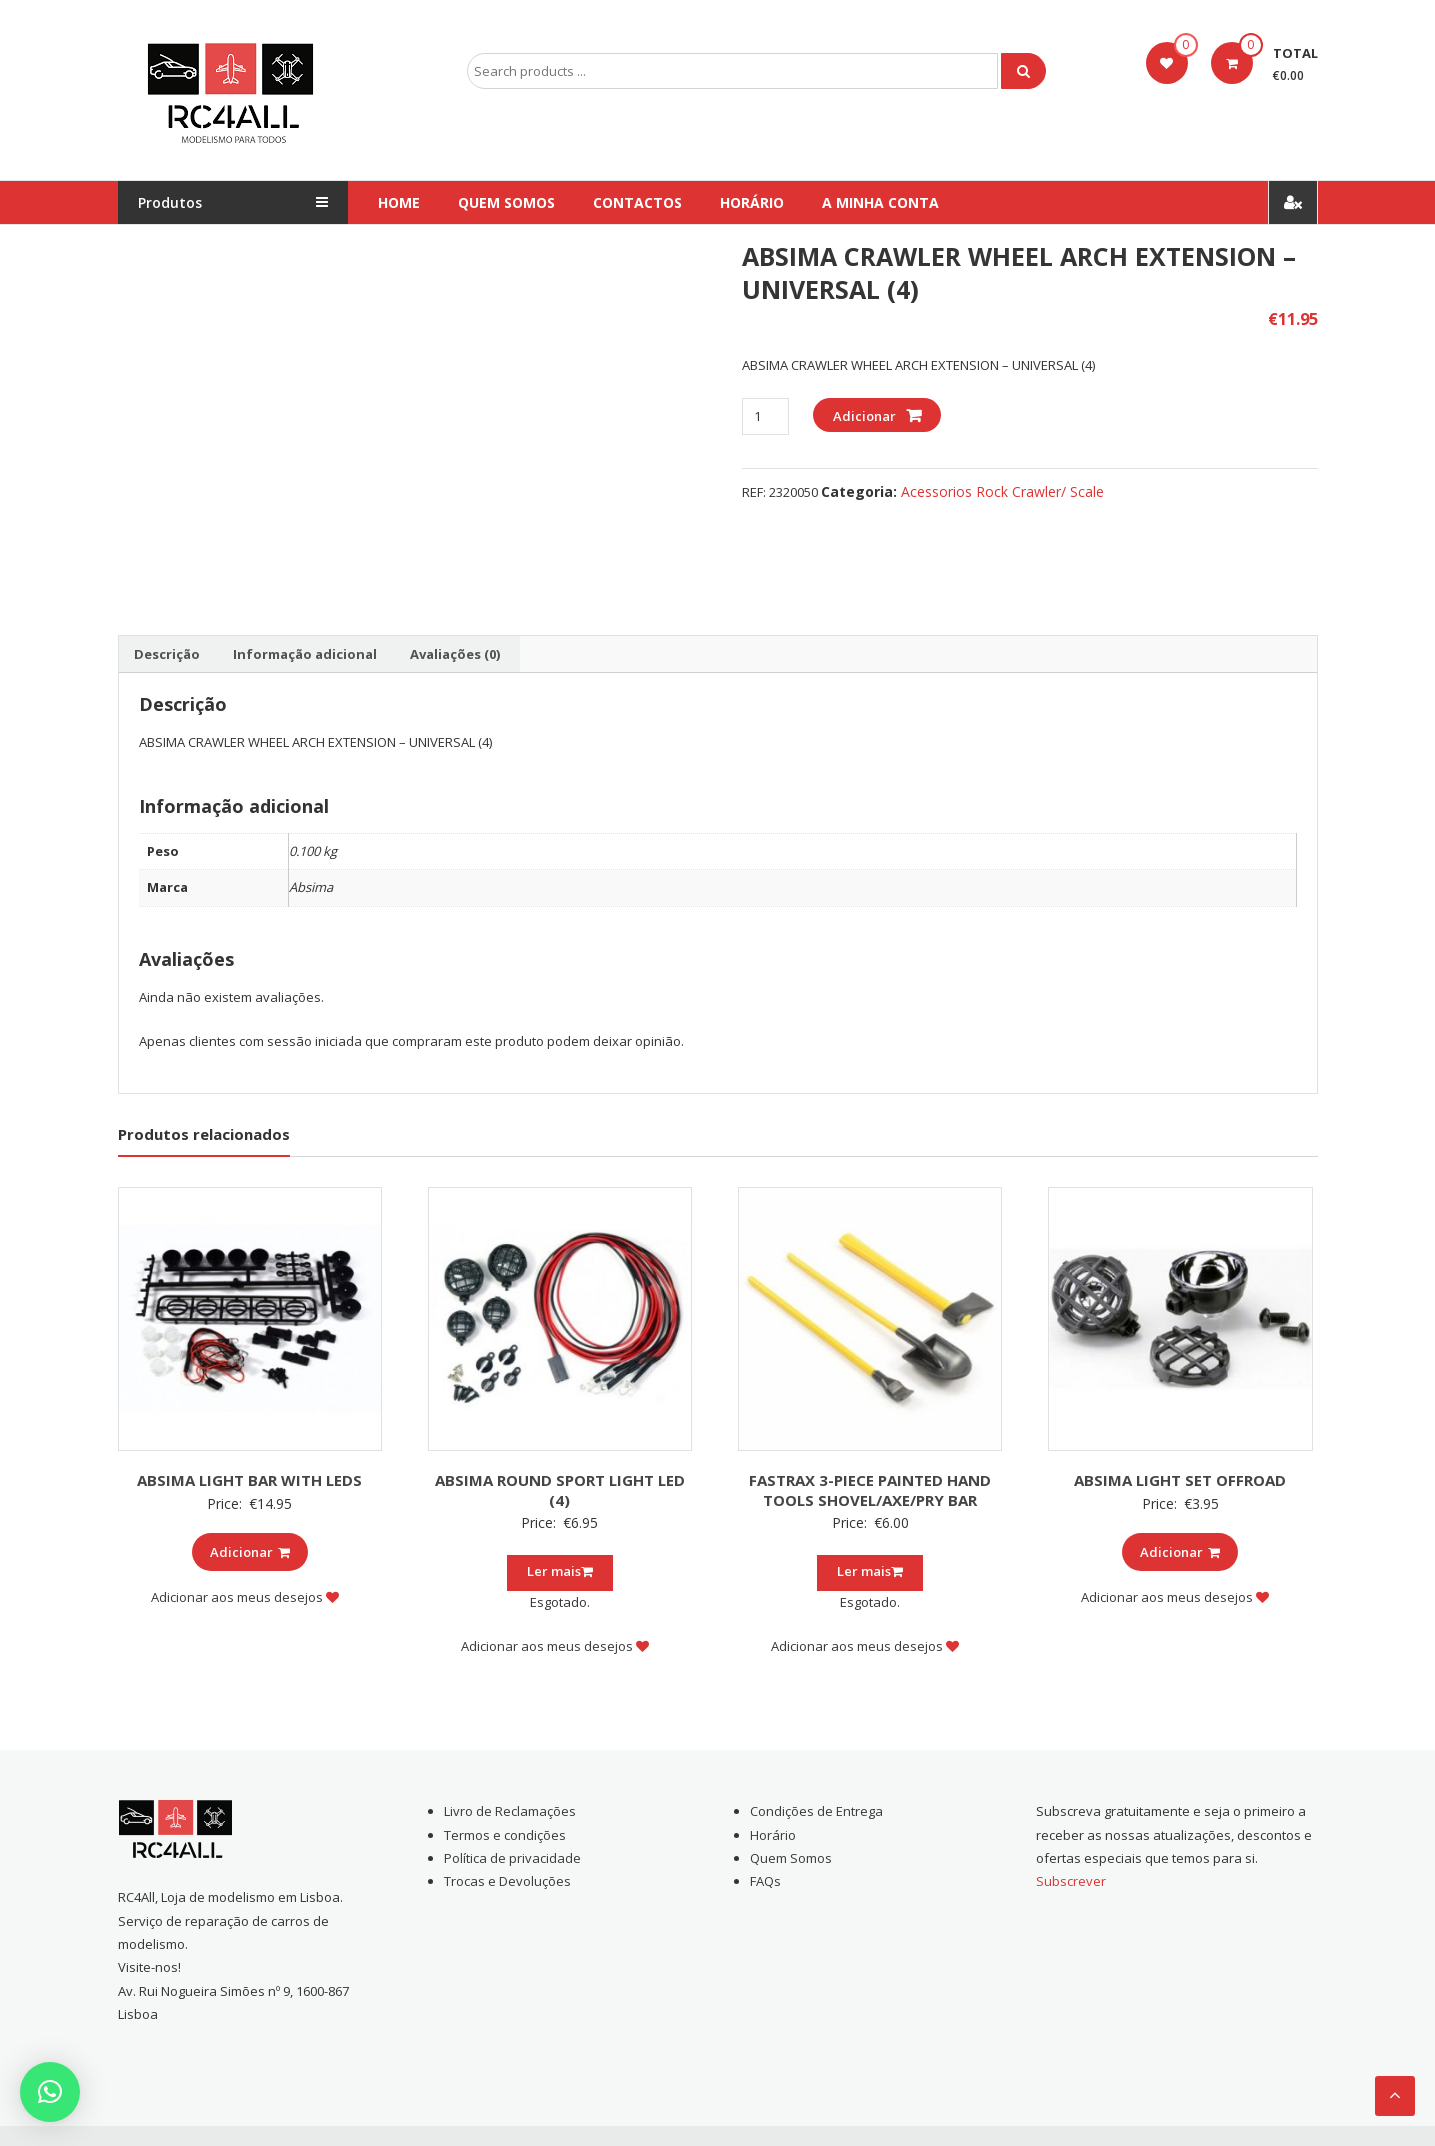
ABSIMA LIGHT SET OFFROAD (1180, 1480)
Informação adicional (305, 654)
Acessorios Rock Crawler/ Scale (1002, 491)
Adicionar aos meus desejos (245, 1597)
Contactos (637, 202)
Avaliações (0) (455, 654)
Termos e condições (505, 1835)
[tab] (167, 654)
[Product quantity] (765, 416)
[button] (50, 2092)
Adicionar (864, 416)
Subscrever (1071, 1881)
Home (399, 202)
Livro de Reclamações (510, 1811)
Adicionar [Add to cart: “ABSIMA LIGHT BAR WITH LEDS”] (250, 1552)
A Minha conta (880, 202)
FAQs (765, 1881)
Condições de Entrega (816, 1811)
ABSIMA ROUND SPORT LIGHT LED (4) (560, 1490)
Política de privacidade (512, 1858)
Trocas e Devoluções (507, 1881)
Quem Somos (506, 202)
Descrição (167, 654)
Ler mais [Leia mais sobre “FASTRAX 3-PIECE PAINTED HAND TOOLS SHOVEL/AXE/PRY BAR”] (870, 1571)
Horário (752, 202)
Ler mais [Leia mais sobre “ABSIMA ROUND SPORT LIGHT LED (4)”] (560, 1571)
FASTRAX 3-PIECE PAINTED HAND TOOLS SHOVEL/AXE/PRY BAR (870, 1490)
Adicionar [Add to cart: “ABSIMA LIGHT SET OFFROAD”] (1180, 1552)
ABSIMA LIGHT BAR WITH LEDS (249, 1480)
